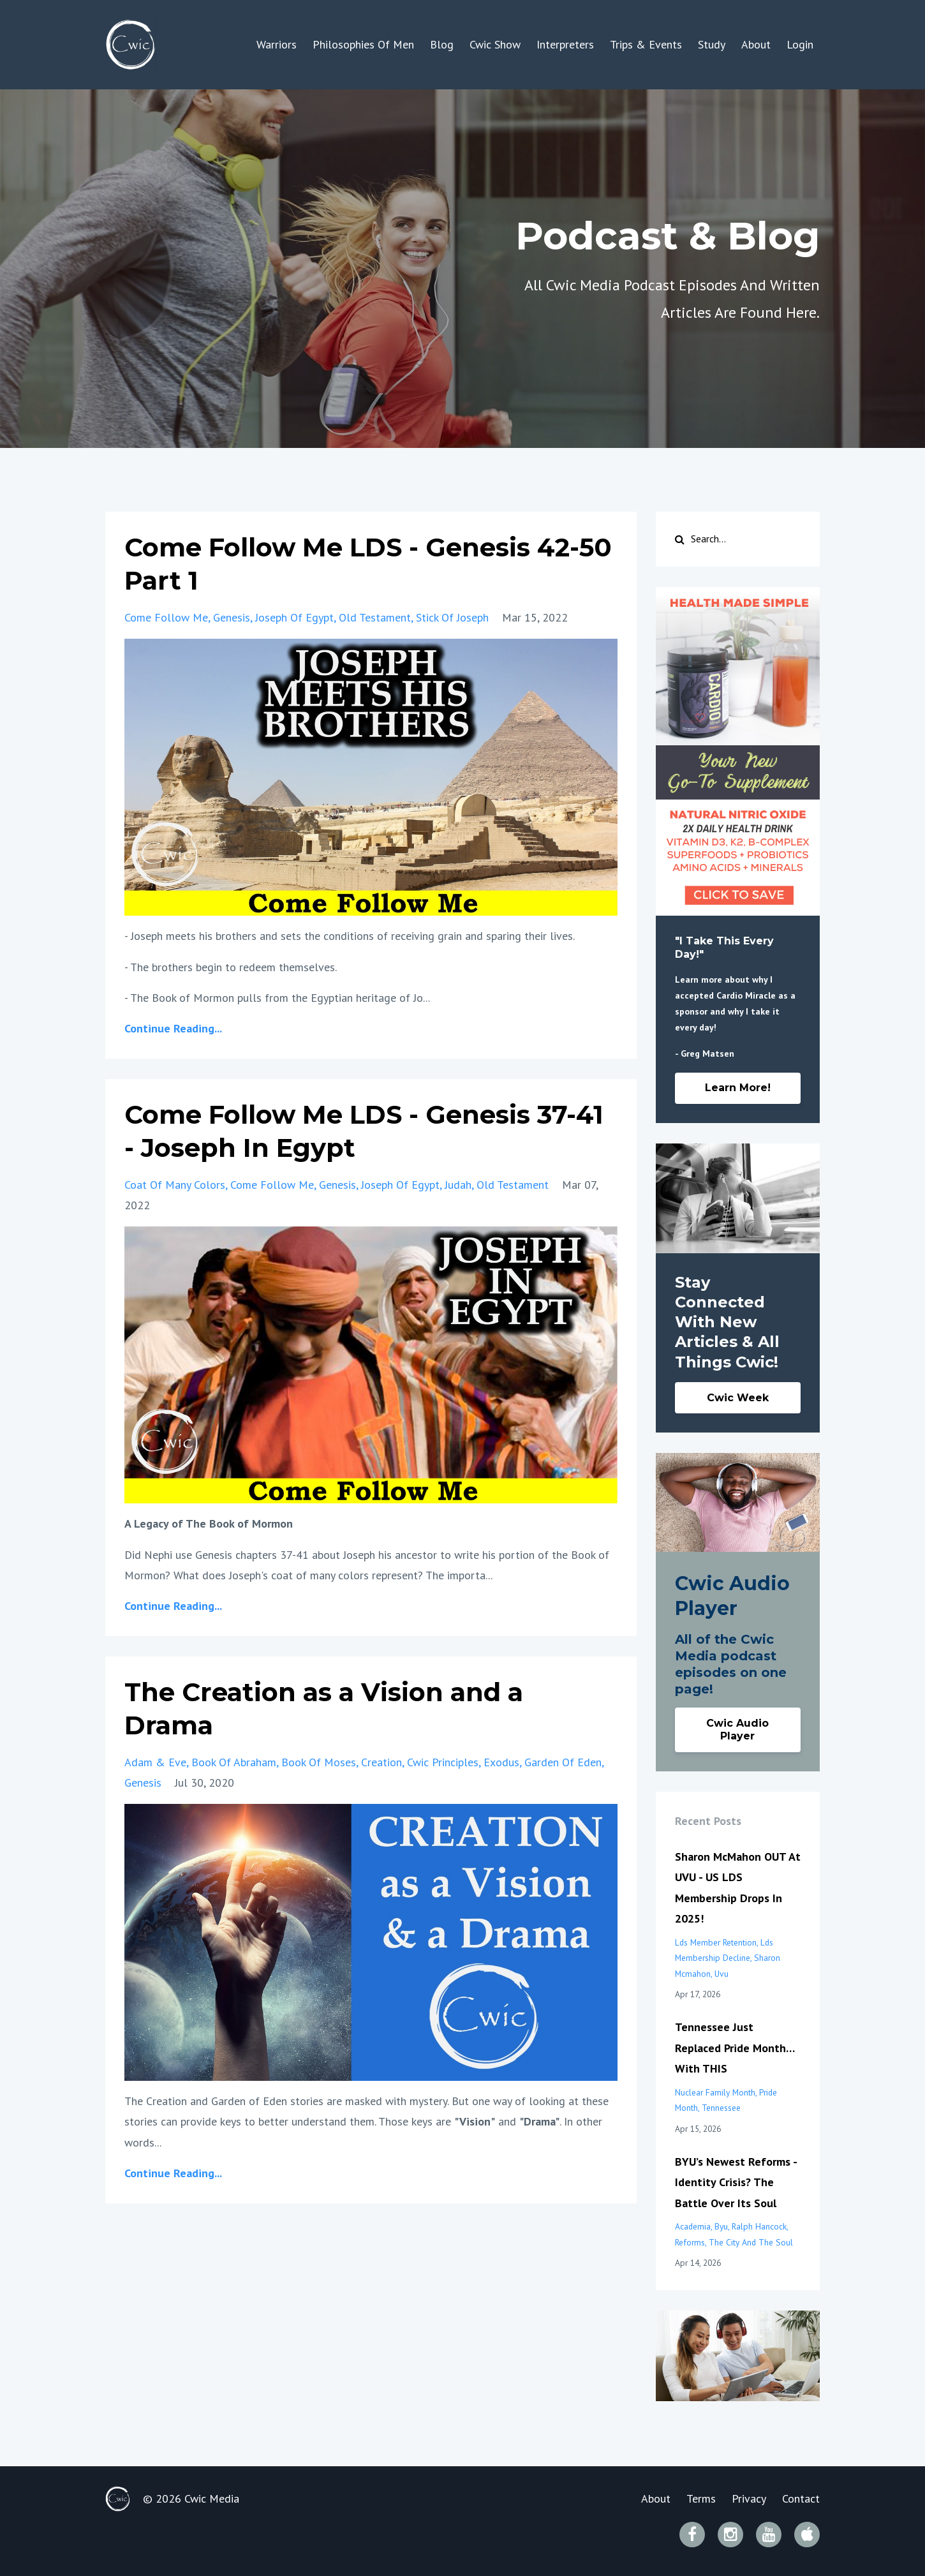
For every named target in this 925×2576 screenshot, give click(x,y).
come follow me (166, 617)
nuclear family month (715, 2092)
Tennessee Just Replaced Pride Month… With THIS (734, 2048)
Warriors (276, 44)
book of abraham (233, 1762)
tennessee (721, 2107)
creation (381, 1762)
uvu (721, 1973)
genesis (231, 617)
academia (693, 2226)
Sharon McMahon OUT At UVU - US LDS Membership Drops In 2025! (738, 1887)
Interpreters (565, 44)
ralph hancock (759, 2226)
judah (458, 1184)
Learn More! (738, 1088)
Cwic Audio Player (737, 1729)
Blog (442, 44)
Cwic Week (738, 1398)
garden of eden (563, 1762)
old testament (375, 617)
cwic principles (442, 1762)
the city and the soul (751, 2242)
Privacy (749, 2498)
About (756, 44)
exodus (501, 1762)
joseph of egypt (294, 617)
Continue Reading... (173, 1028)
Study (711, 44)
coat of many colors (174, 1184)
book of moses (318, 1762)
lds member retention (716, 1942)
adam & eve (155, 1762)
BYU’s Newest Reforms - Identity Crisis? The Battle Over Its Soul (736, 2182)
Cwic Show (495, 44)
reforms (690, 2242)
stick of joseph (452, 617)
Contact (801, 2498)
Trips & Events (646, 44)
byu (721, 2226)
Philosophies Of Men (363, 44)
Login (800, 44)
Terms (701, 2498)
